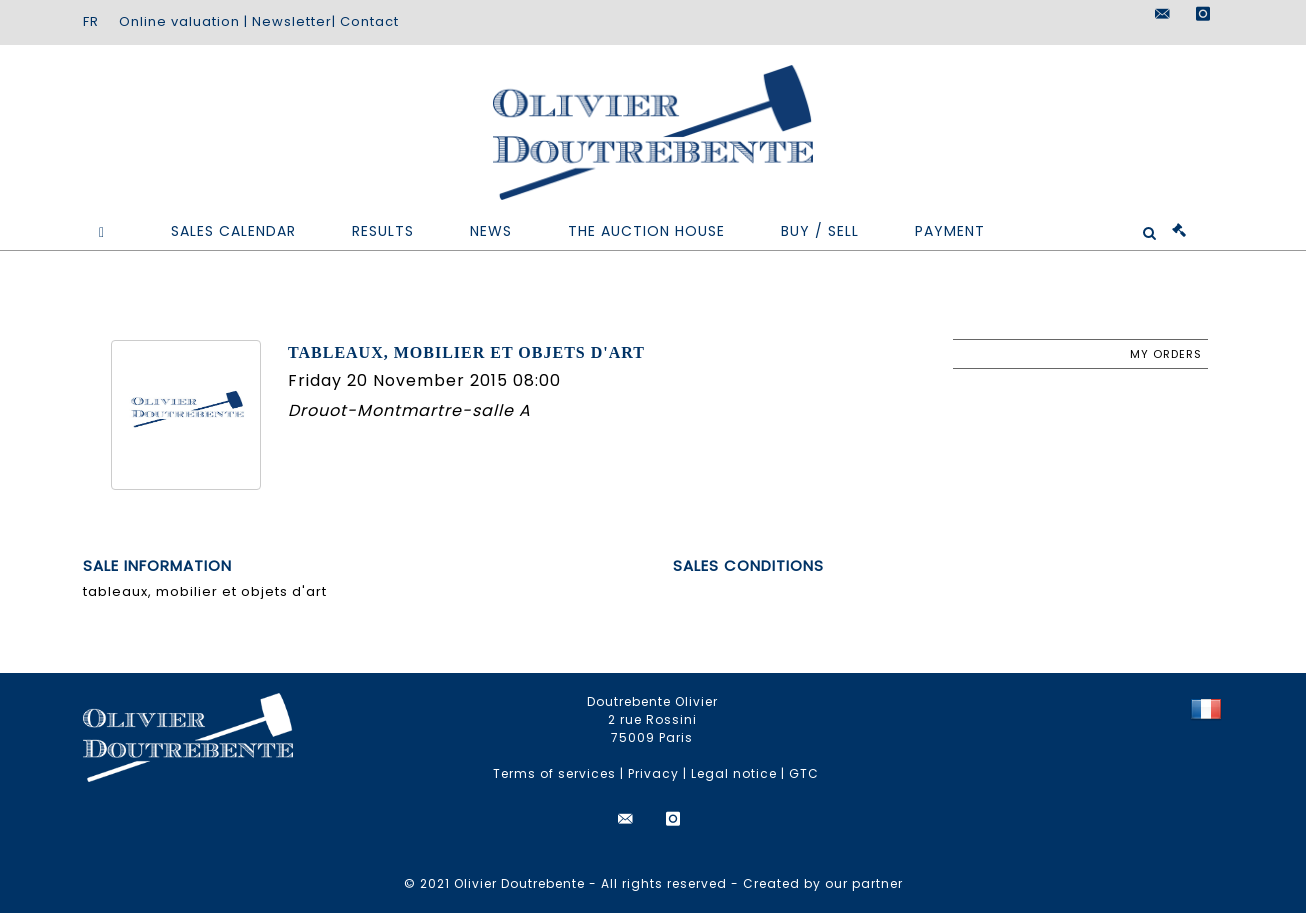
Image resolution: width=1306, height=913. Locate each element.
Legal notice (734, 773)
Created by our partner (823, 883)
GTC (804, 773)
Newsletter (292, 21)
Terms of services (554, 773)
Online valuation (179, 21)
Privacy (653, 773)
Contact (369, 21)
